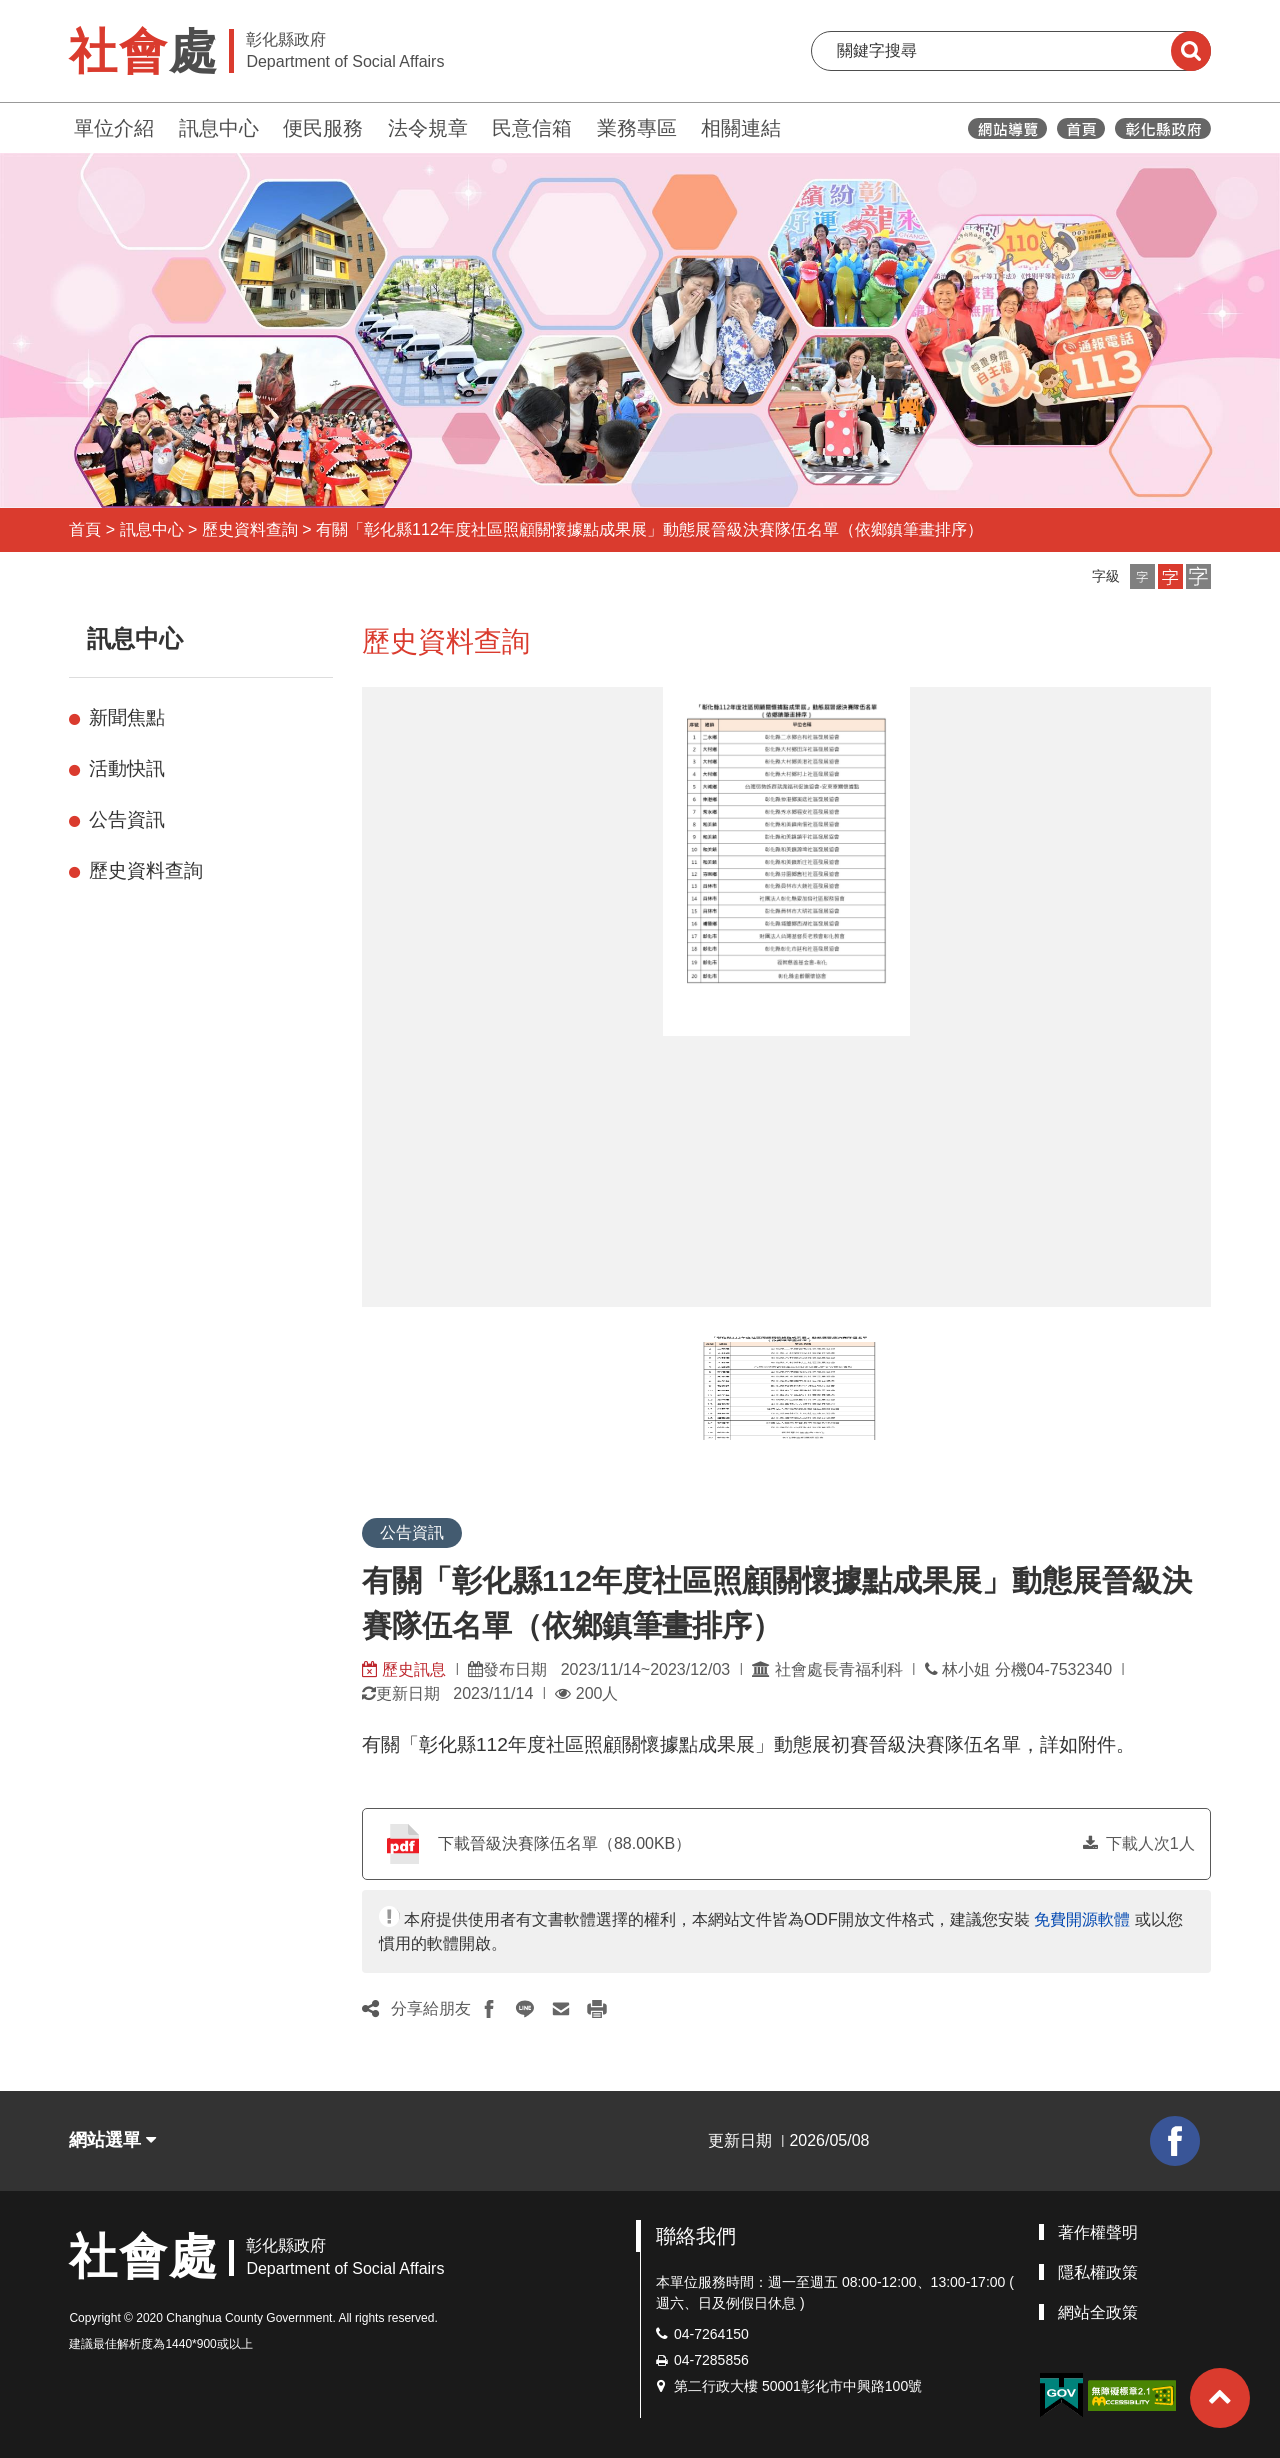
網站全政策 (1098, 2312)
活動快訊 (127, 768)
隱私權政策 (1098, 2272)
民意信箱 (532, 128)
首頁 (85, 529)
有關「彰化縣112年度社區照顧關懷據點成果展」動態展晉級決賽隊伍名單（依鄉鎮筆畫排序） (649, 529)
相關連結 (741, 128)
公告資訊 (127, 819)
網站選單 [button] (112, 2140)
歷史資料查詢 (250, 529)
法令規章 (428, 128)
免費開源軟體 (1082, 1919)
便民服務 (323, 128)
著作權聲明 (1098, 2232)
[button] (1142, 576)
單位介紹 (114, 128)
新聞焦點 (127, 717)
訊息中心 (219, 128)
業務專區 (637, 128)
